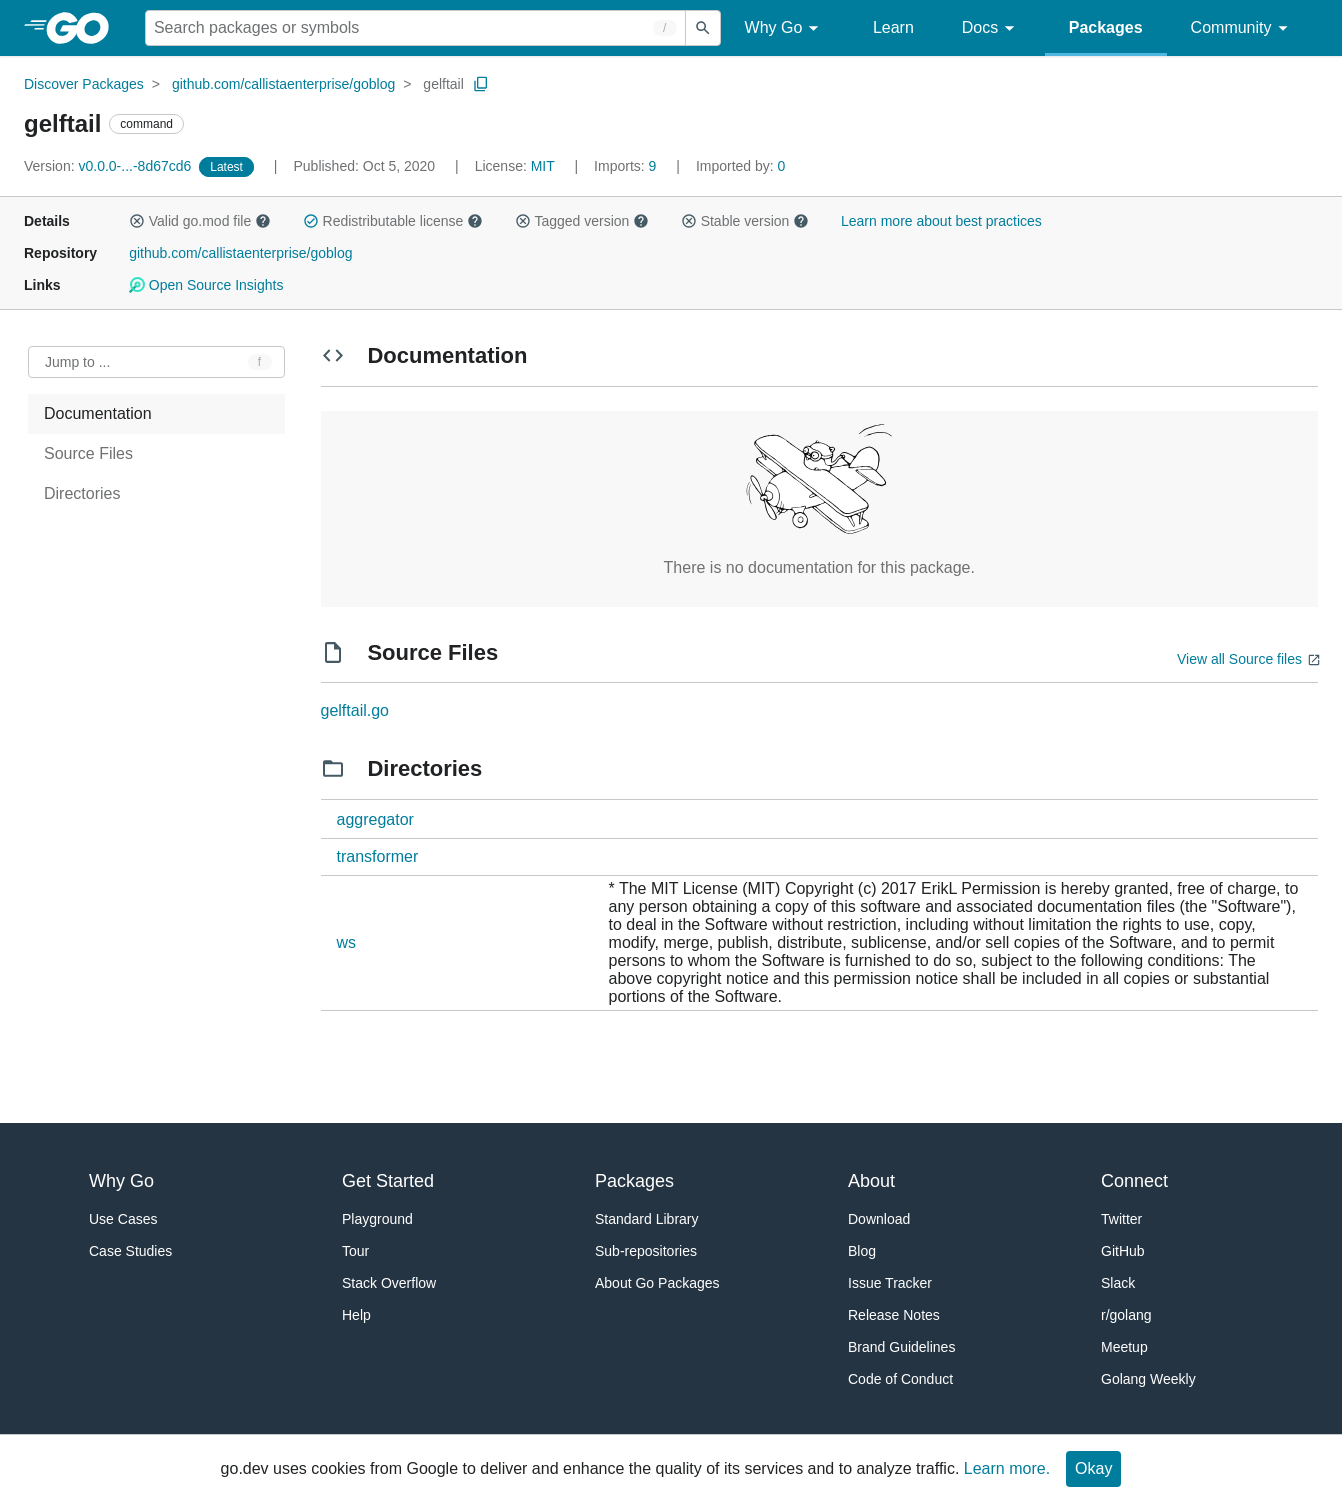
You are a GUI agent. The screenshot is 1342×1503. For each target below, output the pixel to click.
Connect (1134, 1181)
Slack (1118, 1283)
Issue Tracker (890, 1283)
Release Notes (894, 1315)
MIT (543, 166)
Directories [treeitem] (82, 493)
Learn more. (1007, 1468)
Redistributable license (393, 221)
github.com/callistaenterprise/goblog (283, 84)
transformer (378, 856)
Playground (377, 1219)
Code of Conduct (900, 1379)
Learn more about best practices (941, 221)
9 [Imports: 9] (627, 166)
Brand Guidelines (901, 1347)
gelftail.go (355, 710)
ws (347, 942)
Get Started (388, 1181)
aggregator (375, 819)
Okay (1093, 1468)
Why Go (785, 28)
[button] (137, 221)
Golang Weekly (1148, 1379)
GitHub (1123, 1251)
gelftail (443, 84)
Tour (355, 1251)
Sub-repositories (646, 1251)
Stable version (745, 221)
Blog (862, 1251)
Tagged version (582, 221)
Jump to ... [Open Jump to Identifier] (77, 362)
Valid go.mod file (200, 221)
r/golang (1126, 1315)
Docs (991, 28)
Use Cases (123, 1219)
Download (879, 1219)
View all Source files (1239, 659)
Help (356, 1315)
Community (1242, 28)
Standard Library (647, 1219)
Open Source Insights (206, 285)
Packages (1106, 27)
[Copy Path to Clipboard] (481, 84)
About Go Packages (657, 1283)
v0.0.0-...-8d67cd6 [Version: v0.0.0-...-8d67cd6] (109, 166)
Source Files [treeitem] (88, 453)
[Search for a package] (415, 28)
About (871, 1181)
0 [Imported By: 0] (741, 166)
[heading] (84, 28)
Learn (893, 27)
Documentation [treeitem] (98, 413)
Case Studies (130, 1251)
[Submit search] (703, 28)
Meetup (1124, 1347)
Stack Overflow (389, 1283)
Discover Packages (84, 84)
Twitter (1121, 1219)
